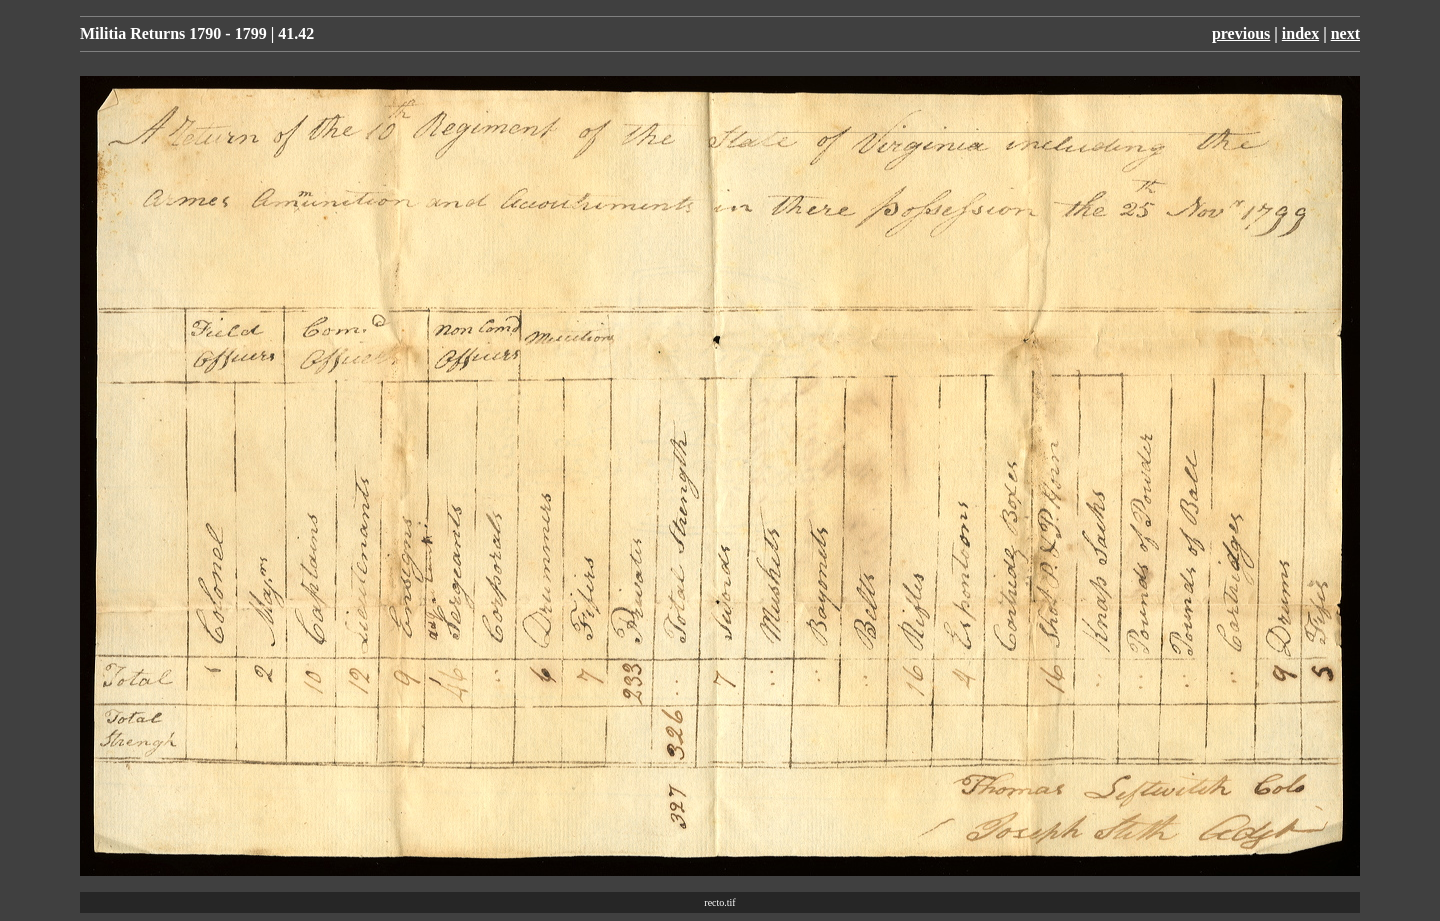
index (1300, 33)
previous (1241, 33)
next (1345, 33)
